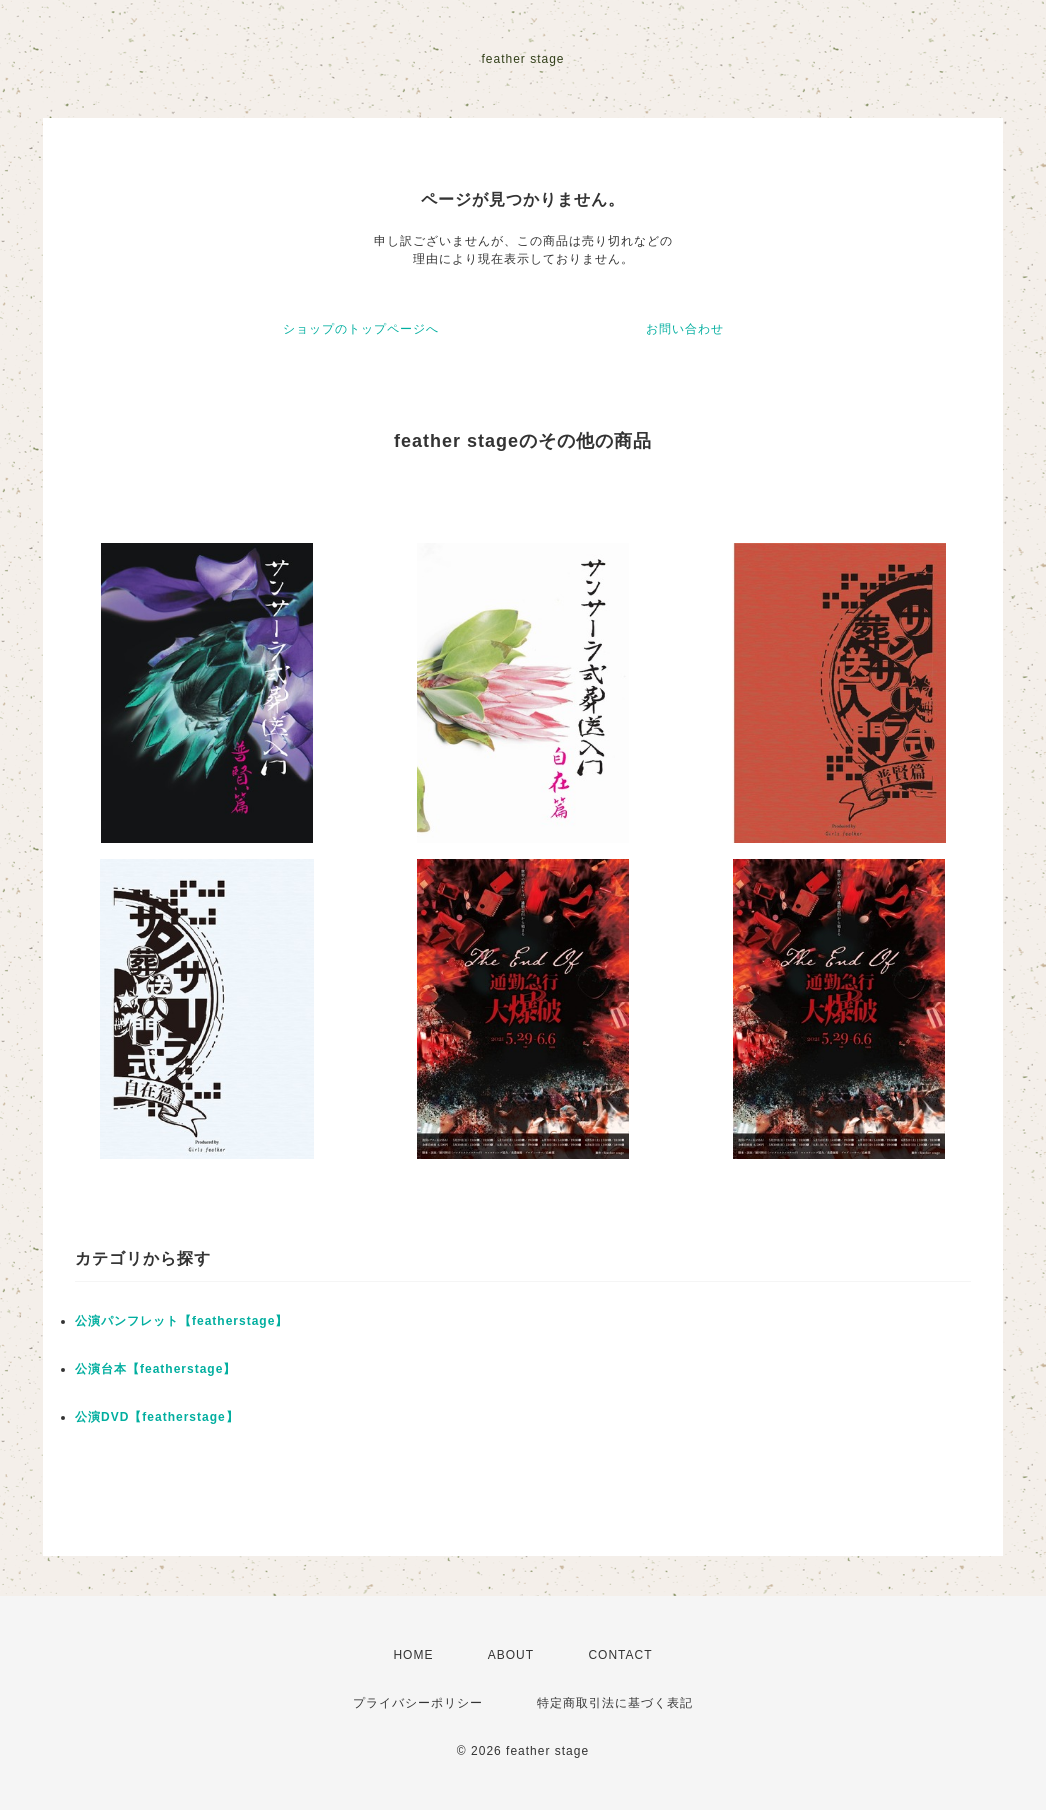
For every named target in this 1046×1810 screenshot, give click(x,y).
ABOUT (511, 1655)
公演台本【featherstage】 (155, 1369)
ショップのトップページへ (361, 329)
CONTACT (620, 1655)
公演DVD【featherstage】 (157, 1417)
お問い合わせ (685, 329)
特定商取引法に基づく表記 (615, 1703)
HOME (413, 1655)
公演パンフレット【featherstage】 (181, 1321)
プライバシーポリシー (418, 1703)
